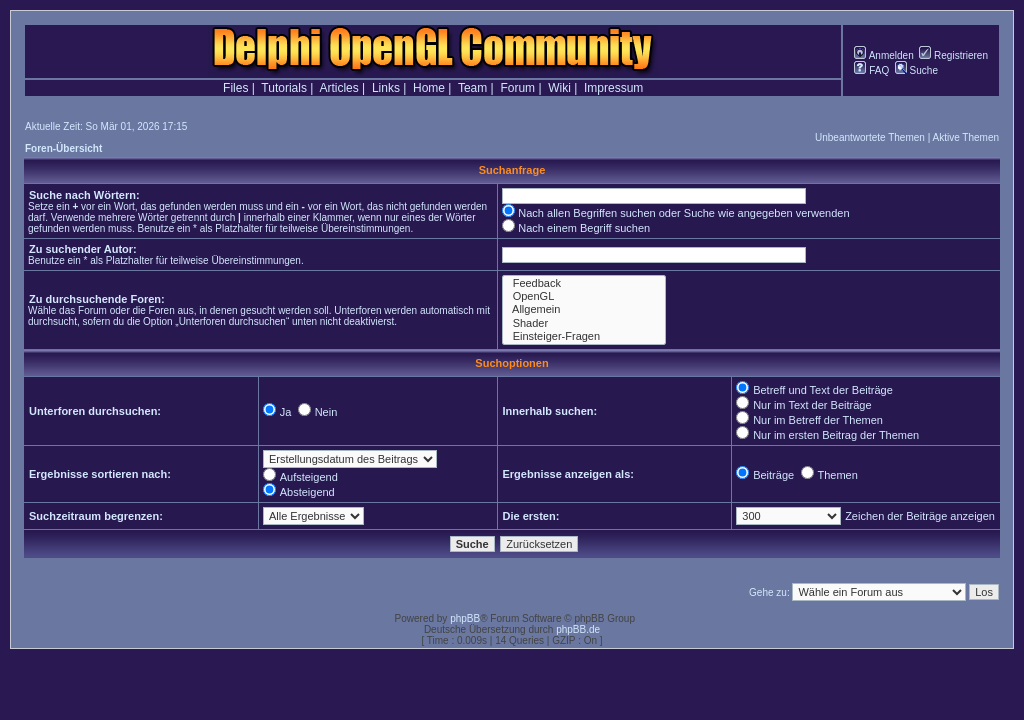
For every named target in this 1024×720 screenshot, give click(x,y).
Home (429, 88)
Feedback (584, 283)
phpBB (465, 618)
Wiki (559, 88)
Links (386, 88)
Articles (338, 88)
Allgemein (584, 309)
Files (235, 88)
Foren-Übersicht (63, 148)
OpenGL (584, 296)
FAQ (871, 70)
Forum (517, 88)
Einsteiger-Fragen (584, 336)
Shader (584, 323)
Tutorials (284, 88)
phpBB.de (578, 629)
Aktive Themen (965, 137)
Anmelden (883, 55)
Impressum (613, 88)
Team (472, 88)
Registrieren (953, 55)
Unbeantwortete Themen (870, 137)
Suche (916, 70)
